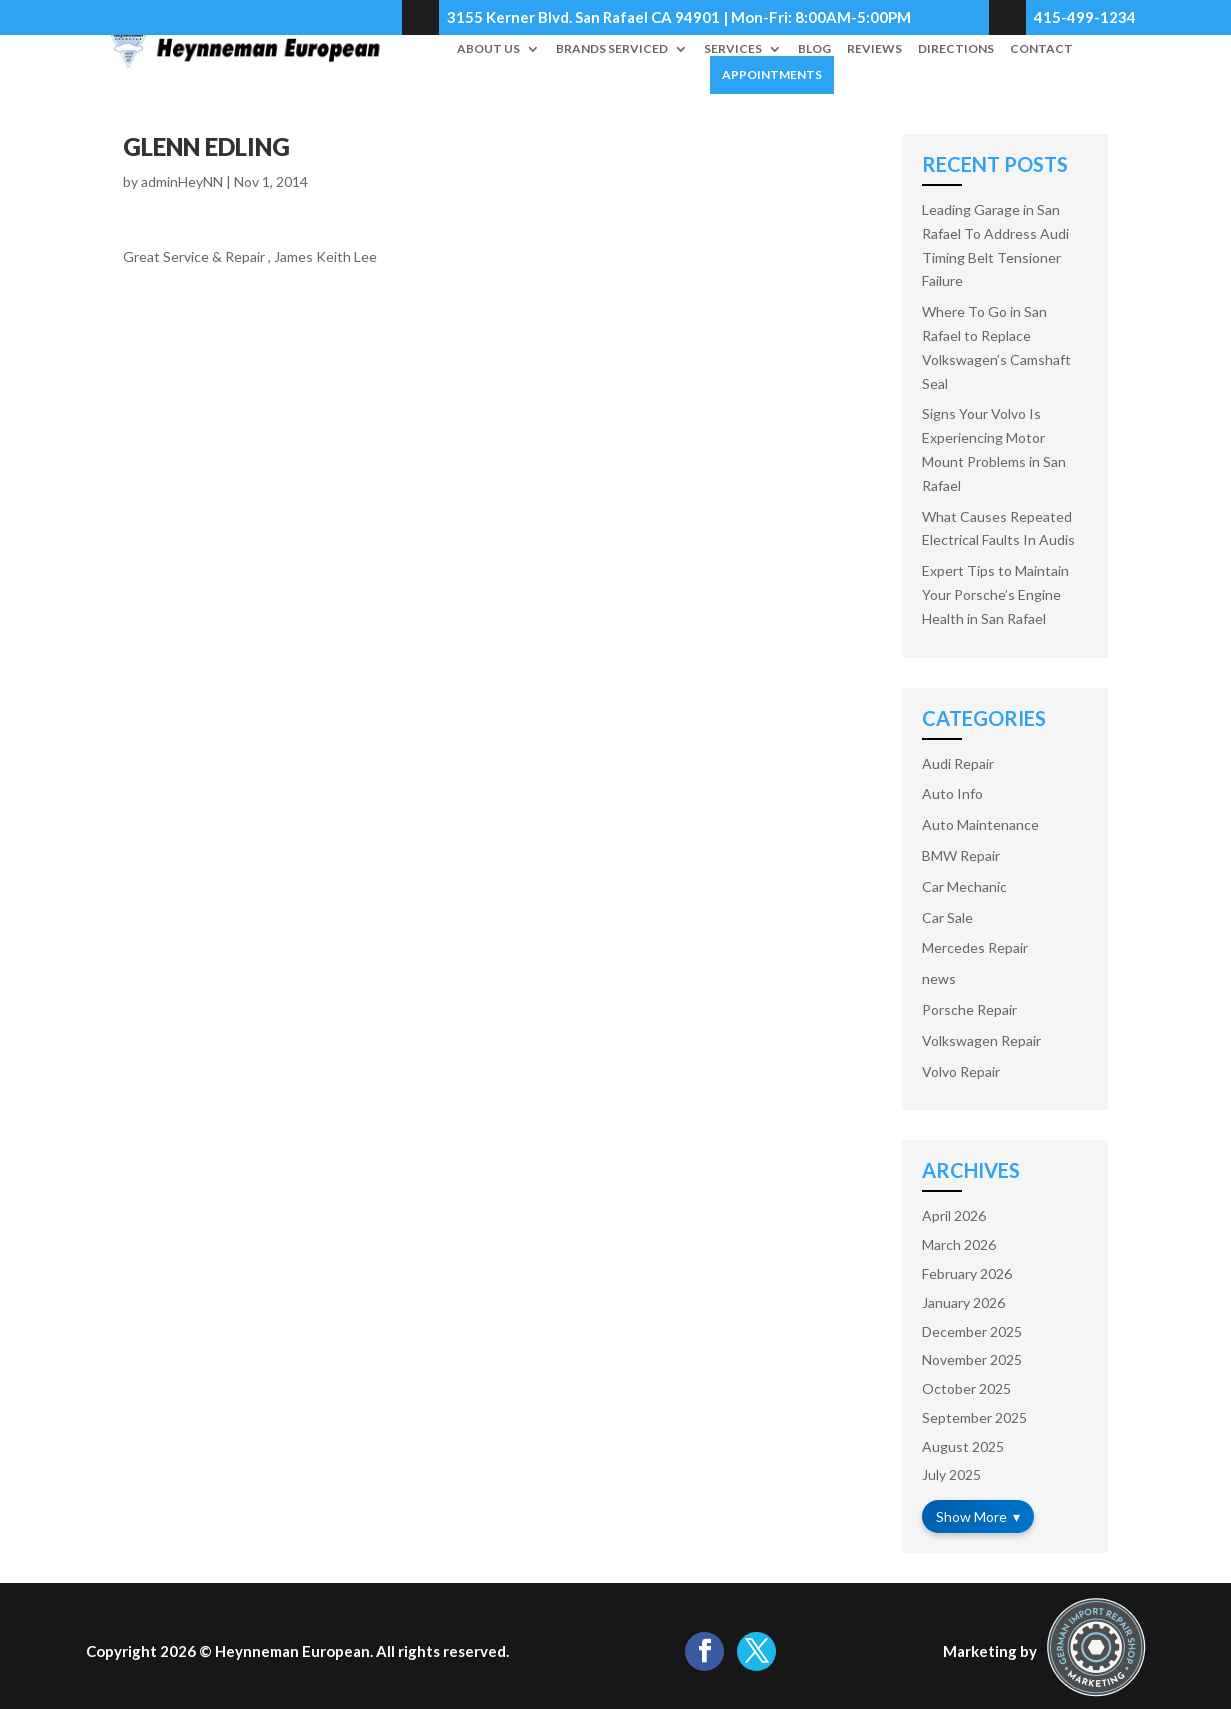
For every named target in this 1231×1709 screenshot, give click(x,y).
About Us (488, 49)
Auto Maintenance (980, 824)
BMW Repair (961, 855)
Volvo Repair (961, 1071)
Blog (814, 49)
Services (733, 49)
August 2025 (963, 1446)
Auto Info (952, 793)
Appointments (772, 74)
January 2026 (963, 1302)
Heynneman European (292, 1651)
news (939, 978)
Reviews (874, 49)
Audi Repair (958, 763)
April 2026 (954, 1215)
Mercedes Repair (975, 947)
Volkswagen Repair (981, 1040)
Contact (1041, 49)
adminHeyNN (182, 181)
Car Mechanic (964, 886)
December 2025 (972, 1331)
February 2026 (967, 1273)
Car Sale (947, 917)
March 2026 (959, 1244)
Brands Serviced (612, 49)
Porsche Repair (969, 1009)
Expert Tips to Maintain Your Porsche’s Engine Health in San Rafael (995, 594)
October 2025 (966, 1388)
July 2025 (951, 1474)
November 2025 (972, 1359)
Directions (956, 49)
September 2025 (974, 1417)
